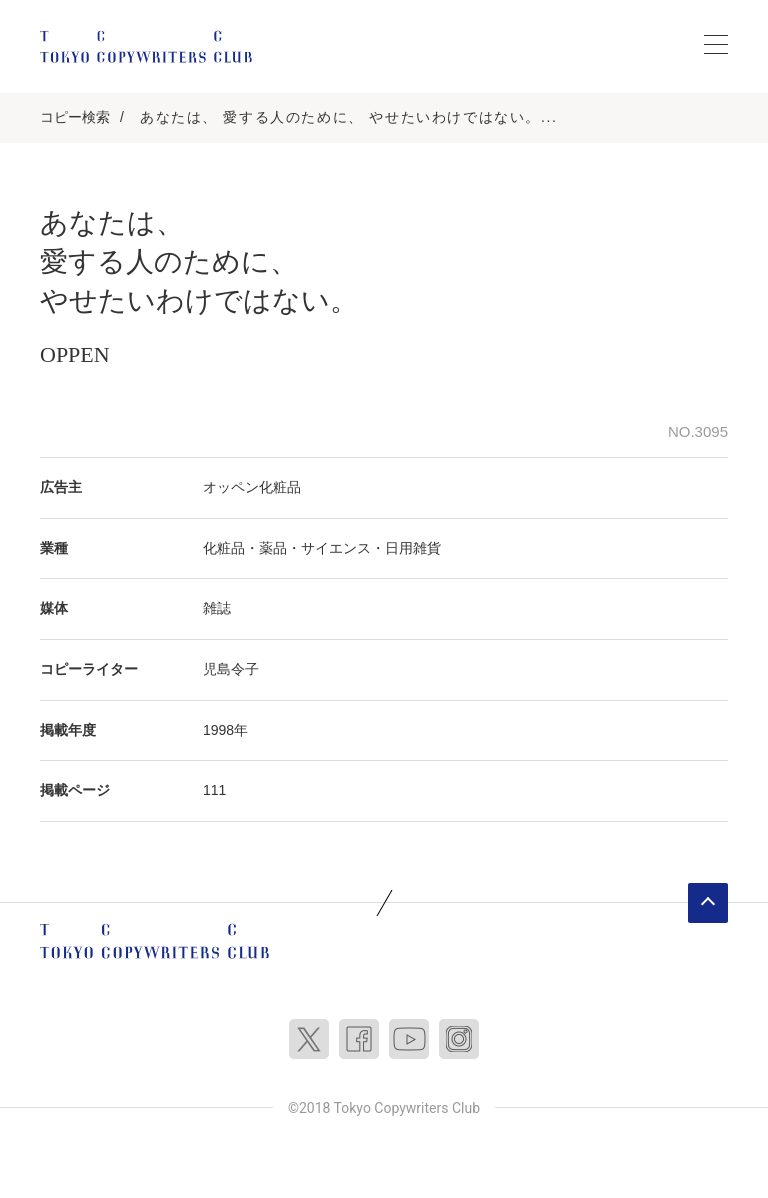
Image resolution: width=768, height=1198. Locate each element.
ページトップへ (708, 903)
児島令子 (231, 669)
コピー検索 (75, 117)
